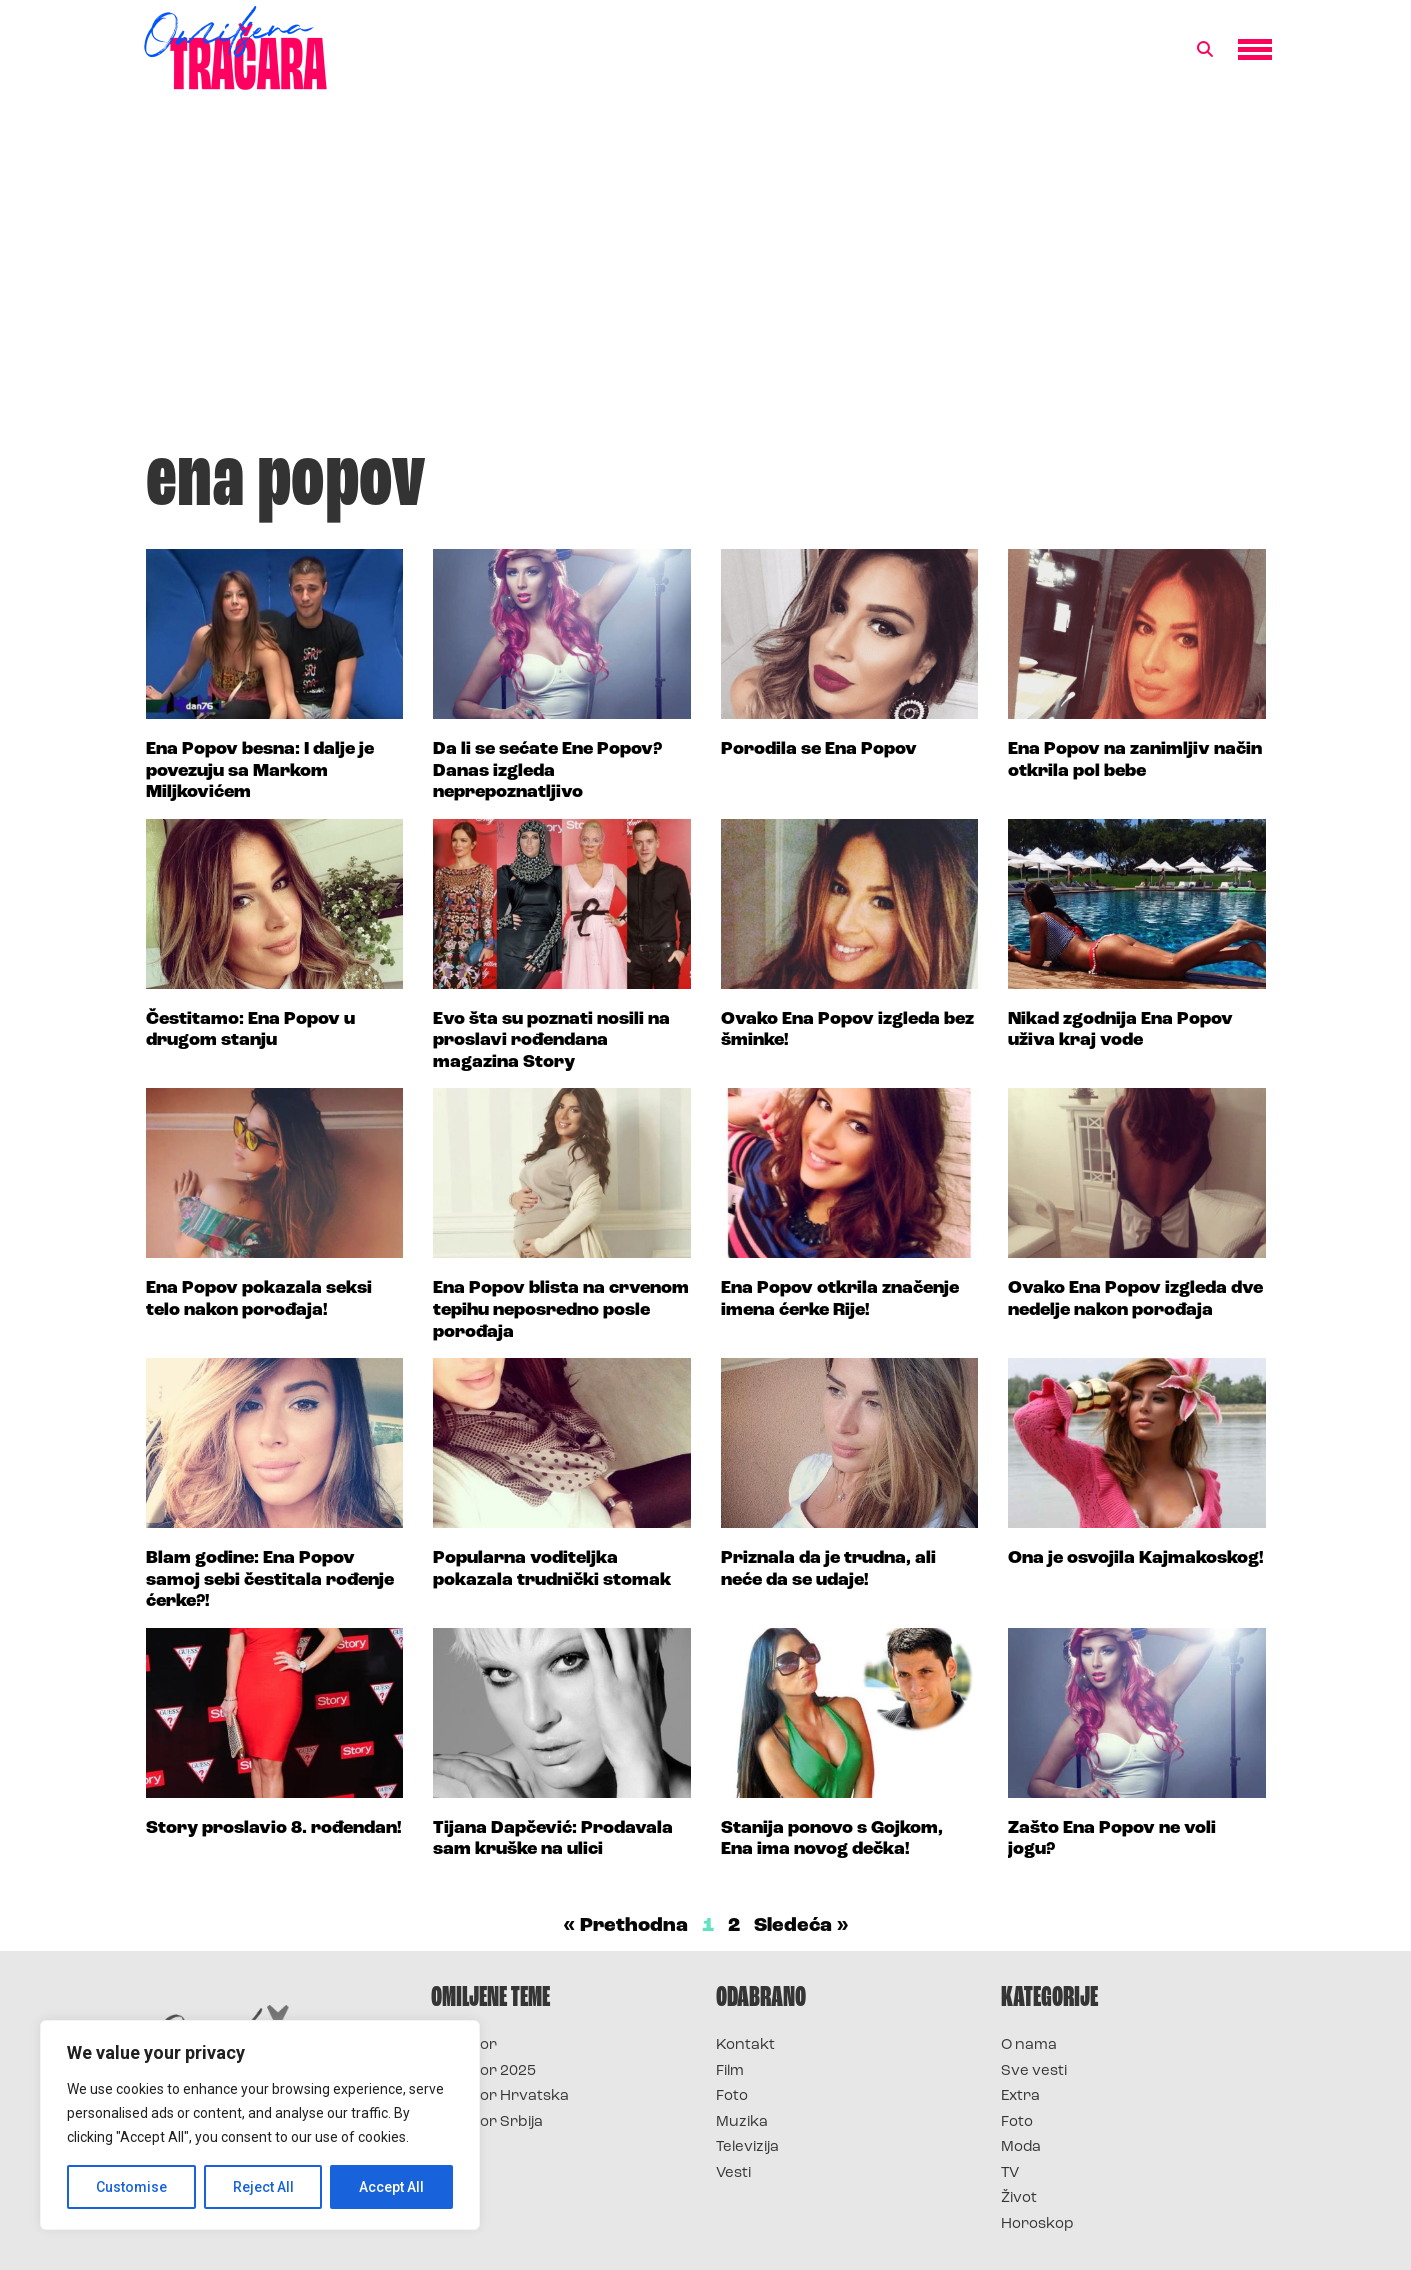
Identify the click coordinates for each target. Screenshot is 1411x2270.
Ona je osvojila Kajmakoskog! (1136, 1558)
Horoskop (1037, 2224)
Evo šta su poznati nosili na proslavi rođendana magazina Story (551, 1041)
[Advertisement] (706, 274)
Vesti (733, 2173)
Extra (1020, 2096)
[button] (1205, 50)
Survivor (464, 2045)
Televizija (747, 2147)
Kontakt (745, 2045)
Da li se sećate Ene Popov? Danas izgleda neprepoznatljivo (547, 771)
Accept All (391, 2187)
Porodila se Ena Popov (819, 749)
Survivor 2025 (483, 2071)
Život (1019, 2198)
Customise (131, 2187)
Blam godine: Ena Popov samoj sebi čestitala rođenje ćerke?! (270, 1580)
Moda (1021, 2147)
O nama (1029, 2045)
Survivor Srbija (487, 2122)
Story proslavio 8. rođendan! (274, 1828)
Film (730, 2071)
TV (1010, 2173)
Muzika (742, 2122)
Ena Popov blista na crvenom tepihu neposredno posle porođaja (561, 1310)
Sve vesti (1034, 2071)
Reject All (263, 2187)
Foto (732, 2096)
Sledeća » (801, 1926)
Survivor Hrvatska (500, 2096)
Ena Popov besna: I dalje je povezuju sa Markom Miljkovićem (260, 771)
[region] (260, 2125)
